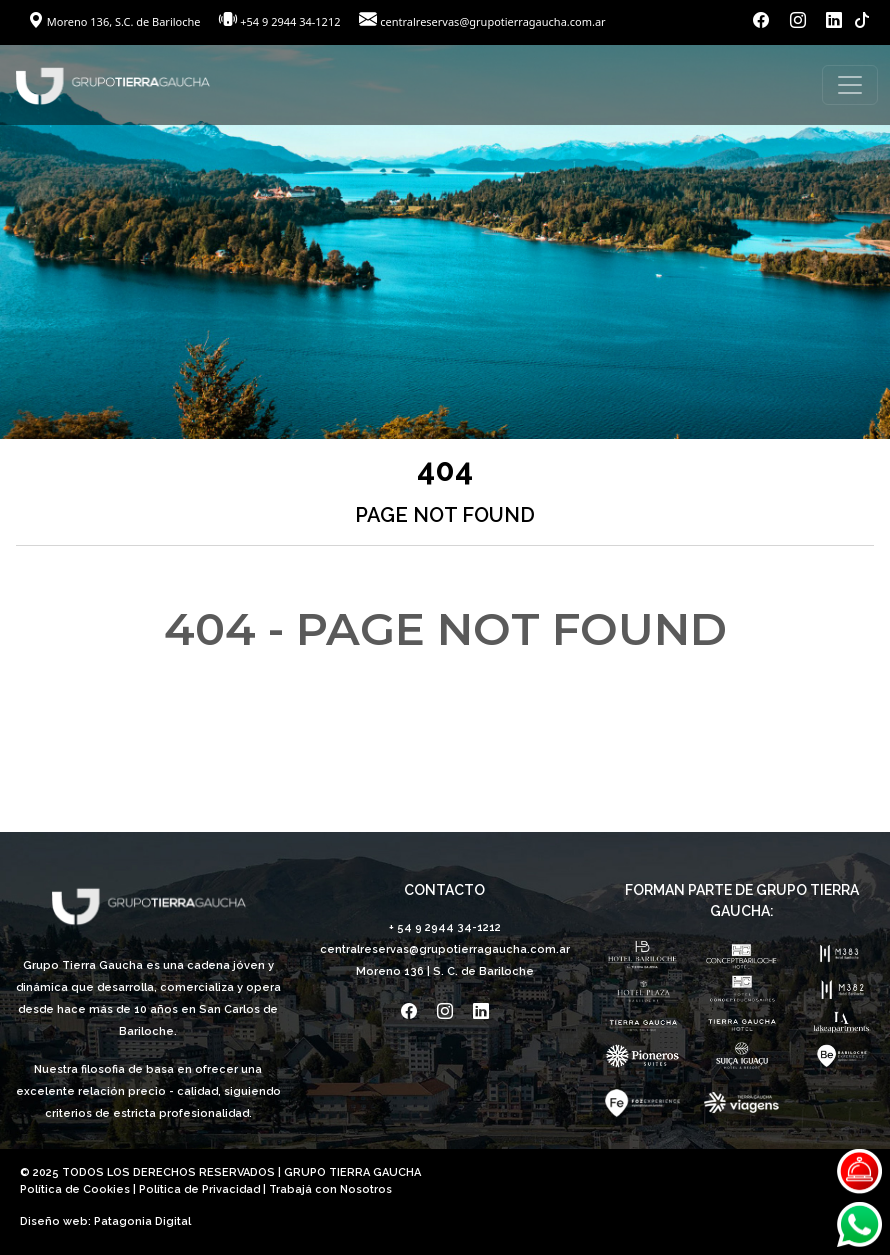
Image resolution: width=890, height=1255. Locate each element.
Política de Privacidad (199, 1189)
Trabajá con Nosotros (330, 1189)
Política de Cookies (75, 1189)
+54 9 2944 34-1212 (290, 21)
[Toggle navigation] (850, 85)
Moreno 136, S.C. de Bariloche (115, 21)
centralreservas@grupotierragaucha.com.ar (492, 21)
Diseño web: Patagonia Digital (105, 1221)
